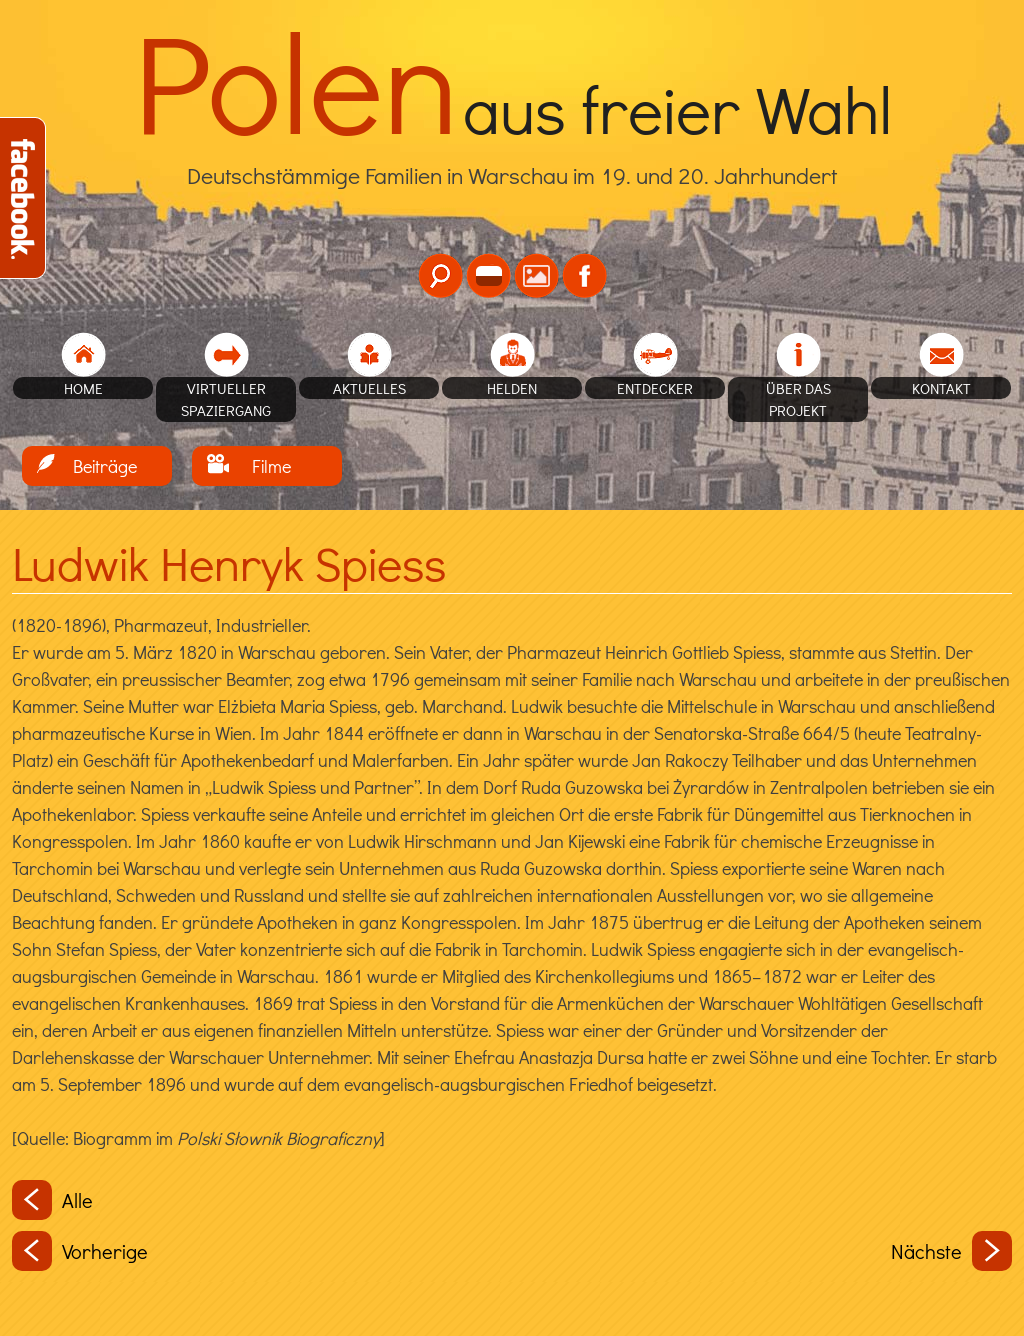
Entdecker (655, 388)
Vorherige (80, 1251)
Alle (52, 1200)
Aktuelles (369, 388)
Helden (512, 388)
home (83, 388)
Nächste (951, 1251)
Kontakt (941, 388)
